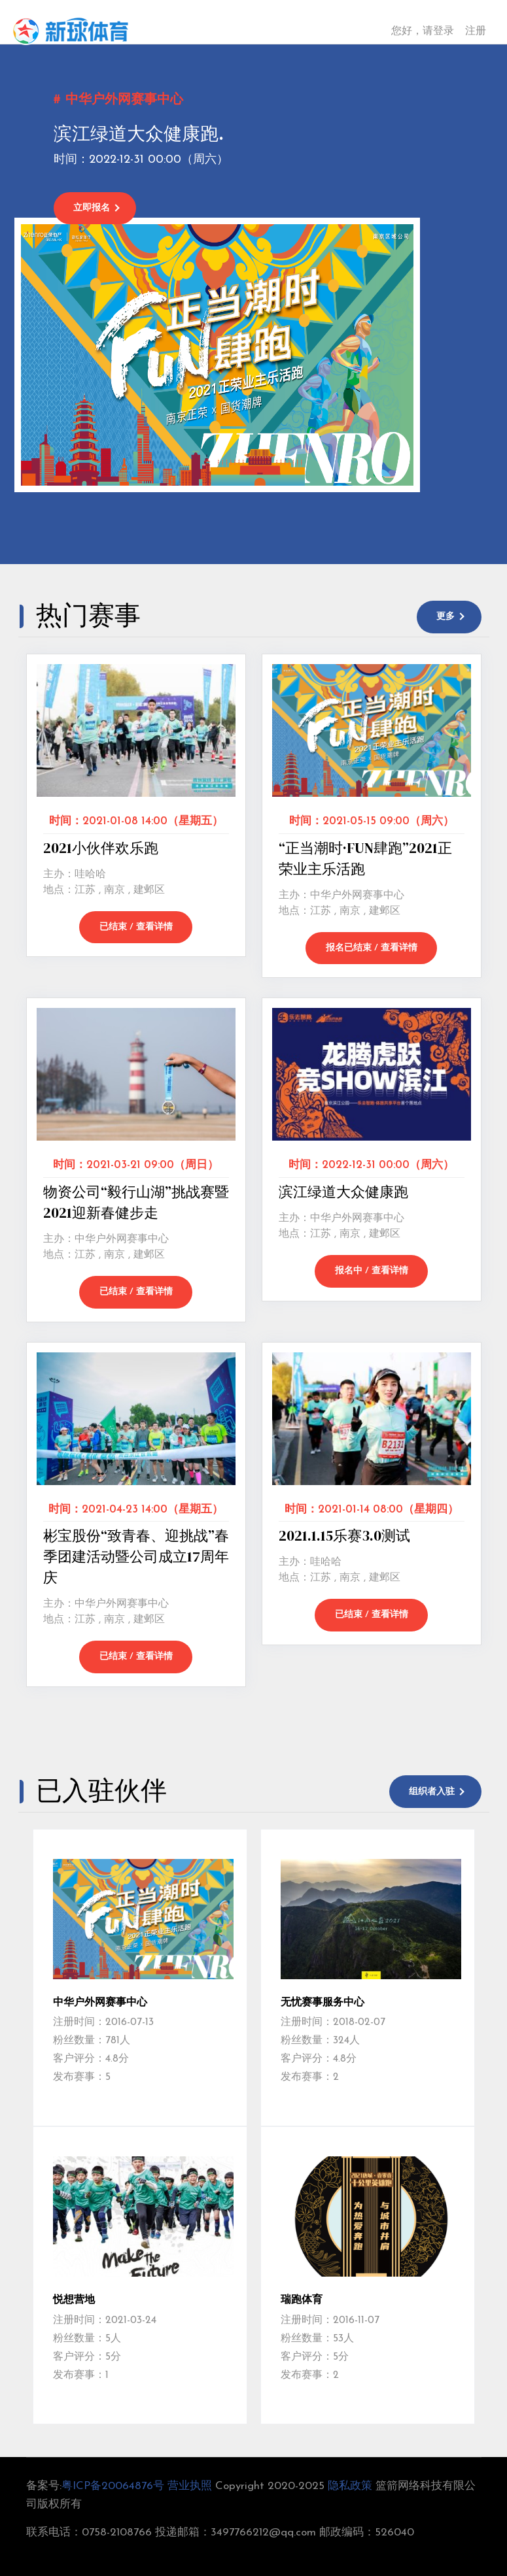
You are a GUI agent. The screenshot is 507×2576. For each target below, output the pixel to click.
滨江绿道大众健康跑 (343, 1191)
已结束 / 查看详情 (136, 926)
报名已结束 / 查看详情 (371, 947)
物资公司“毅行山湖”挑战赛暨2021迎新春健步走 (136, 1201)
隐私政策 (350, 2484)
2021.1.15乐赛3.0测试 (344, 1534)
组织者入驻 (431, 1790)
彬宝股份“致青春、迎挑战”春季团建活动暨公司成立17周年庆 (136, 1555)
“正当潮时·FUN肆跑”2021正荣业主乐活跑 (365, 857)
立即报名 (93, 208)
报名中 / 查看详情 (371, 1270)
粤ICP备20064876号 (112, 2484)
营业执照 (189, 2484)
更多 (445, 617)
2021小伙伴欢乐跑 (100, 847)
